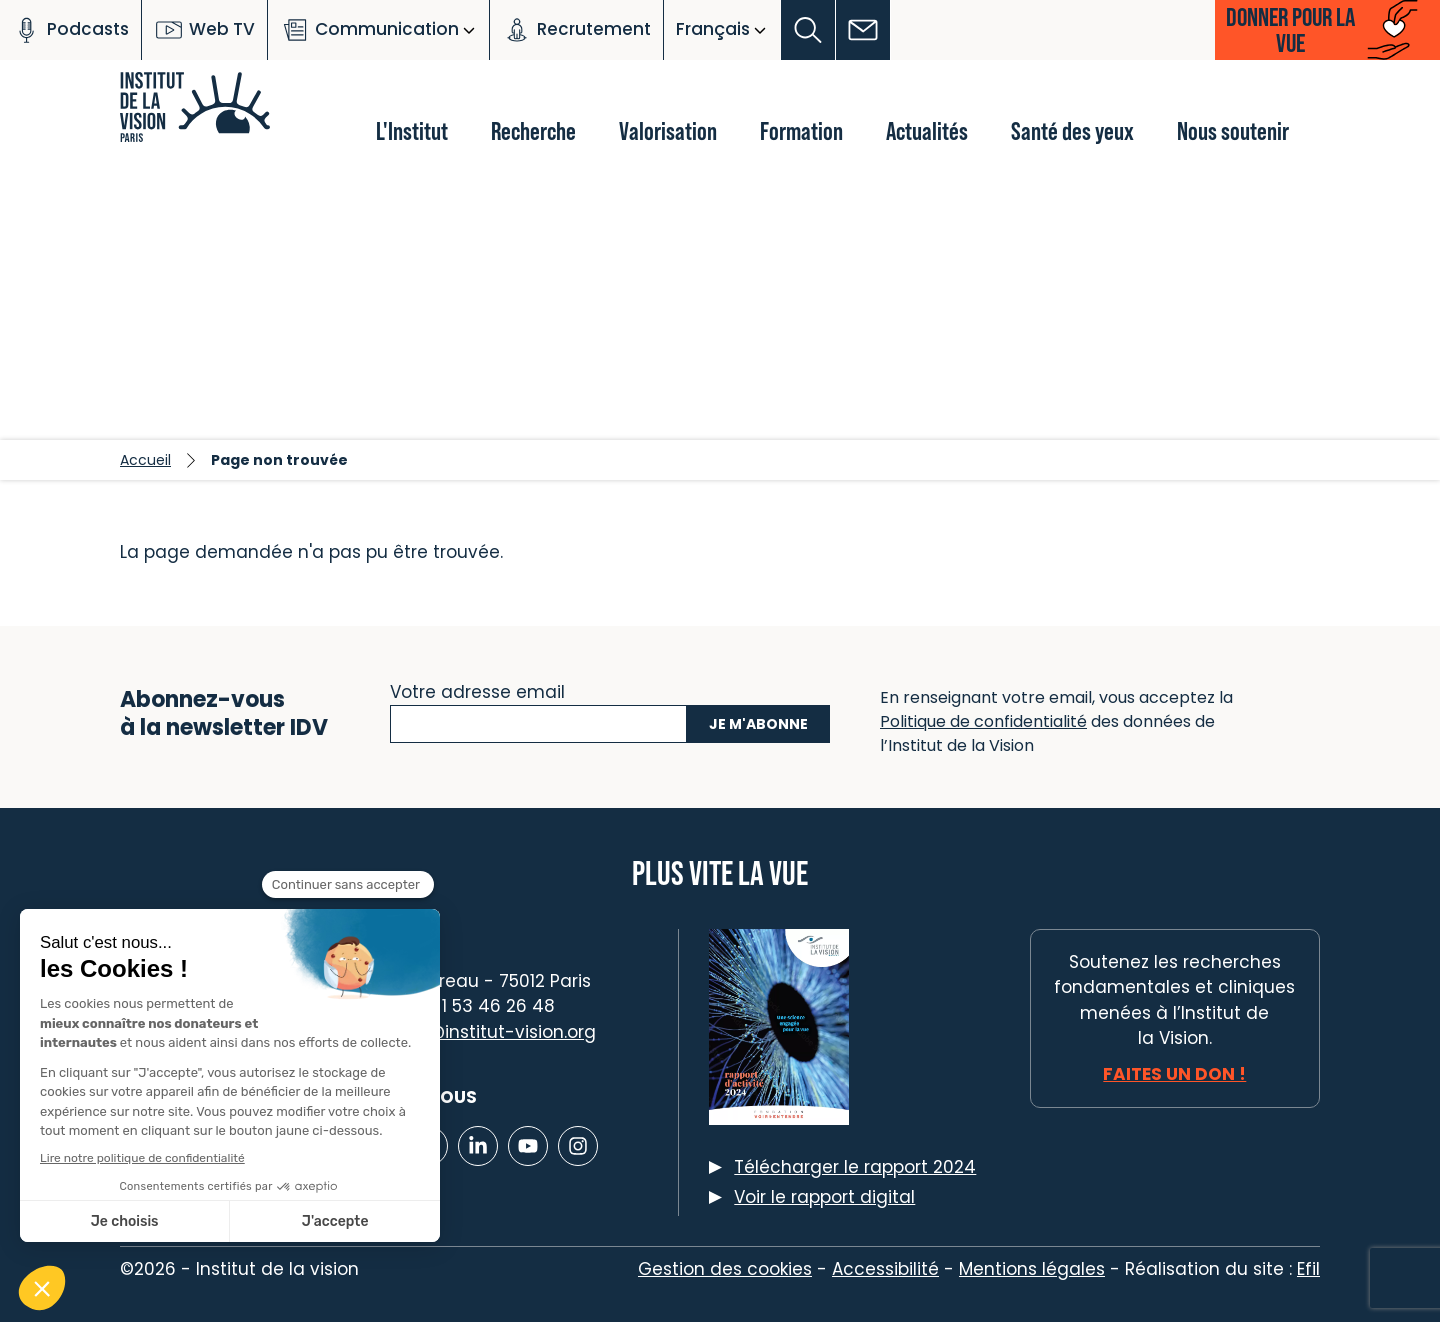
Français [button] (713, 29)
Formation (801, 130)
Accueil (145, 460)
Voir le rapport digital (824, 1197)
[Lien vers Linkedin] (478, 1146)
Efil (1308, 1269)
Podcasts (70, 30)
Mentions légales (1032, 1269)
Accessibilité (885, 1269)
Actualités (927, 130)
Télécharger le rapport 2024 (855, 1167)
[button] (808, 30)
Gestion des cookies (725, 1269)
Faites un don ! (1174, 1074)
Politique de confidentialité (983, 721)
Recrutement (576, 30)
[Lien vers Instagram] (578, 1146)
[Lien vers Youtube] (528, 1146)
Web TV (204, 30)
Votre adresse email (477, 690)
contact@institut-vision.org (477, 1032)
